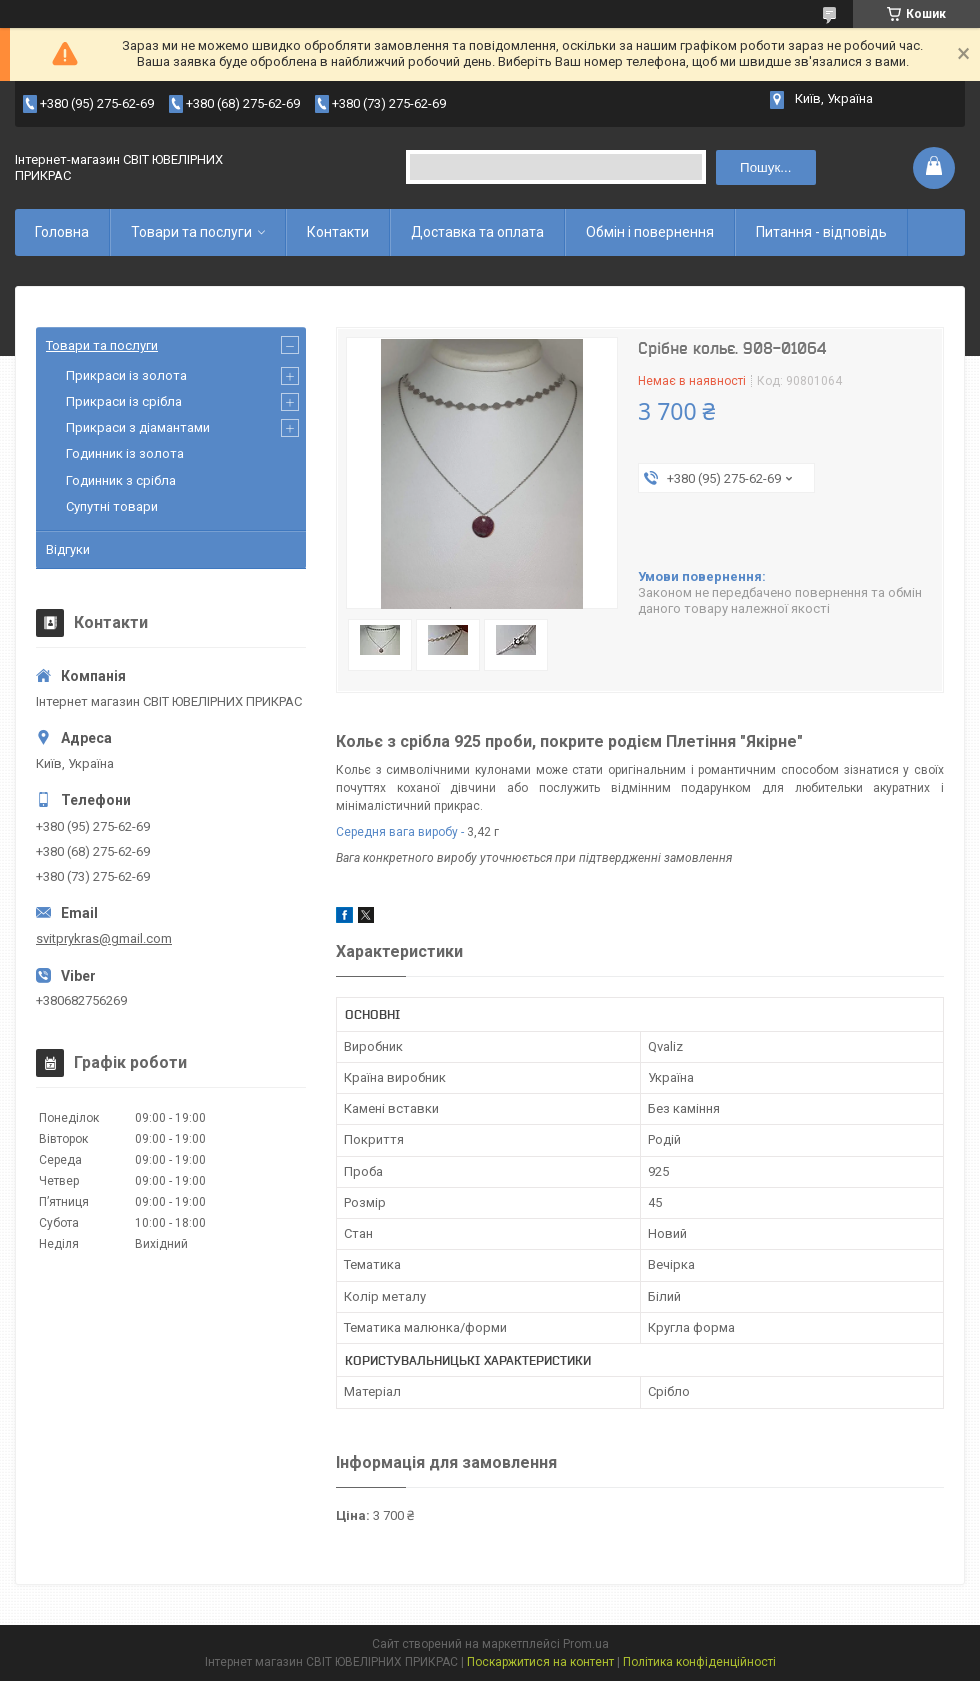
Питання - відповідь (821, 232)
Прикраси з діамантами (138, 427)
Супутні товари (112, 506)
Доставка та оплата (477, 232)
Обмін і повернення (650, 232)
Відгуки (68, 549)
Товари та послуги (191, 232)
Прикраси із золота (126, 375)
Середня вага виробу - (400, 832)
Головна (62, 232)
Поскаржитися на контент (540, 1662)
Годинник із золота (125, 453)
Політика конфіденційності (699, 1662)
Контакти (338, 232)
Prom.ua (586, 1644)
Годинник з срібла (121, 480)
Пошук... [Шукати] (765, 167)
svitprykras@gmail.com (104, 938)
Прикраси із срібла (124, 401)
